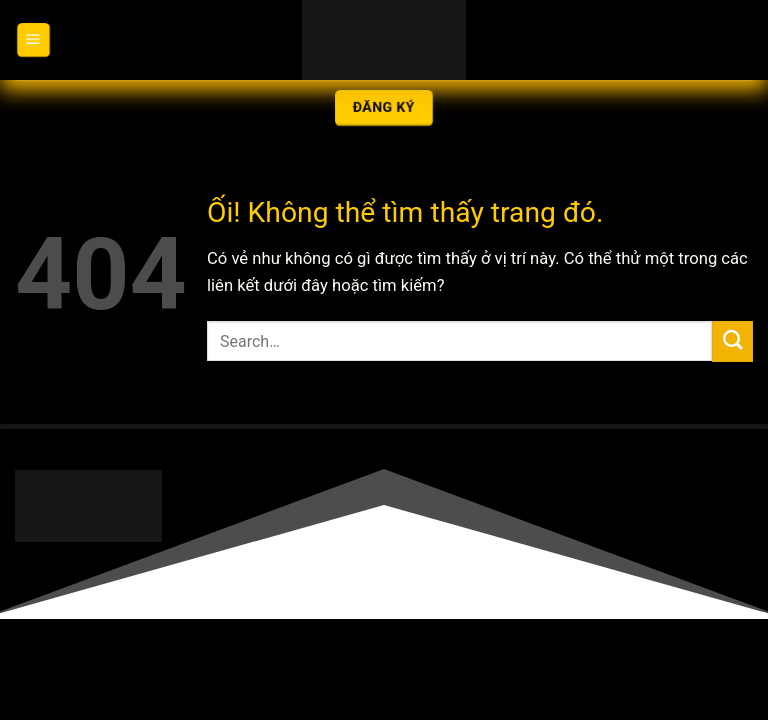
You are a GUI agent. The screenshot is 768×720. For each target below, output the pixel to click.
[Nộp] (732, 341)
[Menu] (33, 40)
